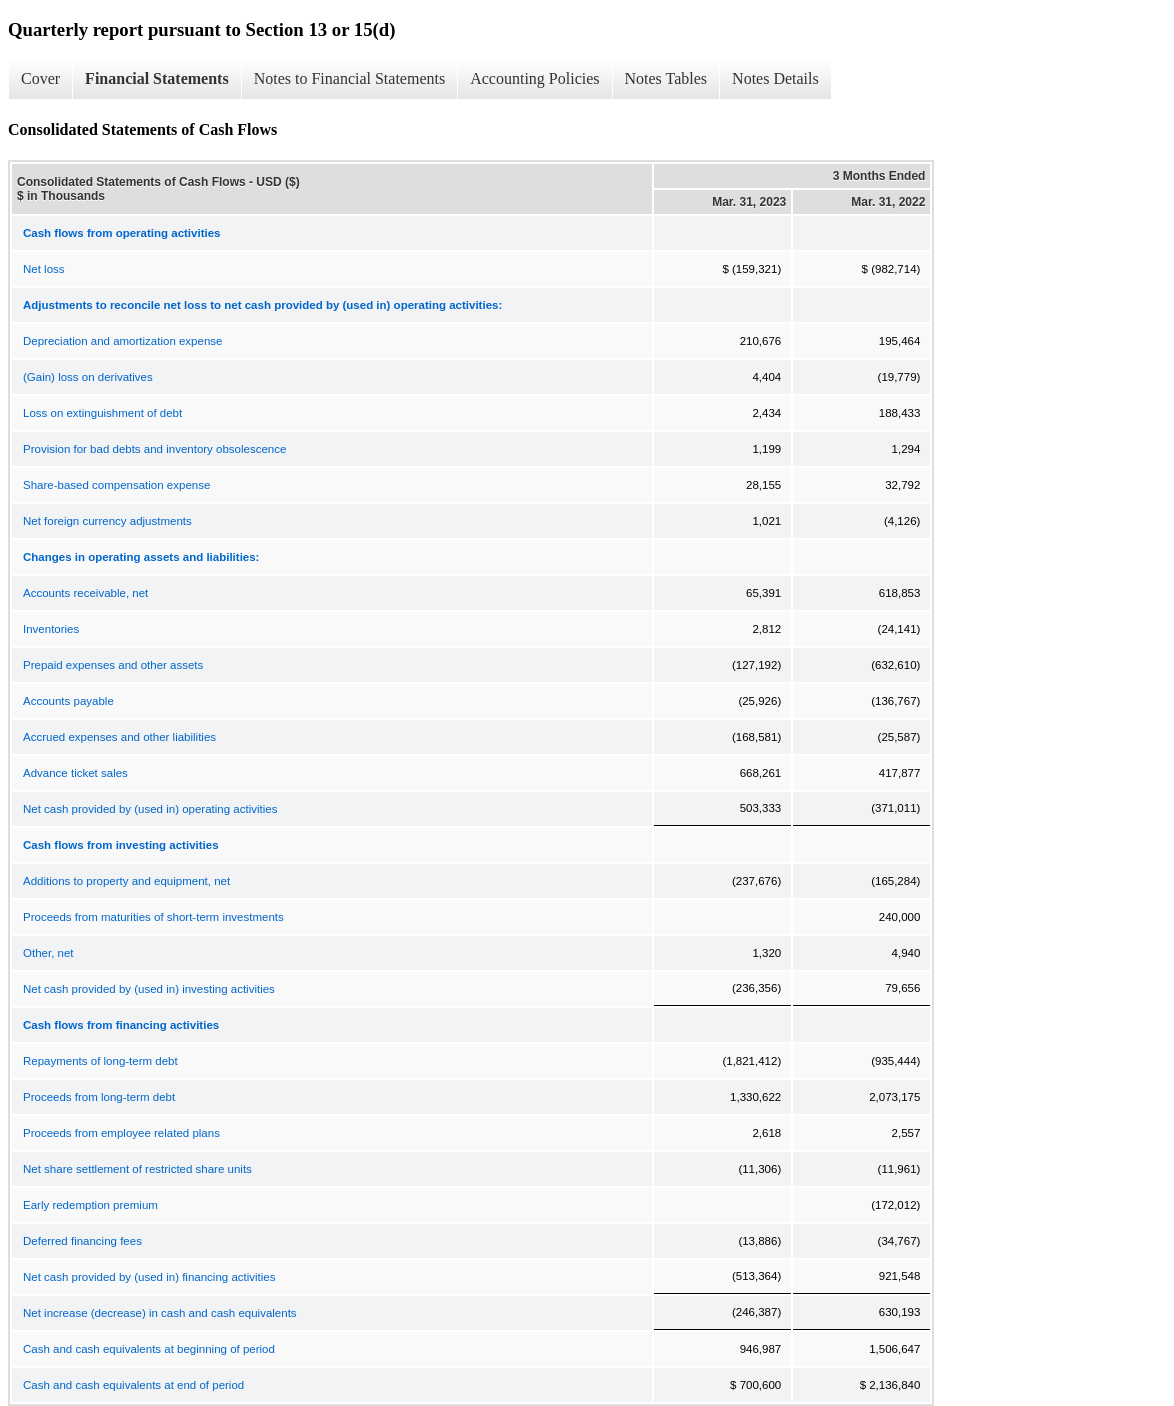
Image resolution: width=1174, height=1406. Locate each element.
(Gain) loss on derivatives (88, 377)
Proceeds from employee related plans (121, 1133)
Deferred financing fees (82, 1241)
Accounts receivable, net (85, 593)
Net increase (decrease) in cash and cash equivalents (160, 1313)
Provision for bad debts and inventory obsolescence (154, 449)
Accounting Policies (534, 78)
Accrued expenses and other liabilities (119, 737)
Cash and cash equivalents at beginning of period (149, 1349)
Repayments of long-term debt (100, 1061)
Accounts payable (68, 701)
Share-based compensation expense (116, 485)
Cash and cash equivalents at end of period (133, 1385)
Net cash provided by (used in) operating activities (150, 809)
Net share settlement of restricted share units (137, 1169)
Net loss (44, 269)
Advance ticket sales (75, 773)
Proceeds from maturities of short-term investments (153, 917)
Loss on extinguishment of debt (102, 413)
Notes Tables (666, 78)
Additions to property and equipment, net (126, 881)
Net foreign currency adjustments (107, 521)
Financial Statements (157, 78)
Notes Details (775, 78)
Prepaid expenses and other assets (113, 665)
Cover (40, 78)
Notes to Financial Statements (350, 78)
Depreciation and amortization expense (122, 341)
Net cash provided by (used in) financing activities (149, 1277)
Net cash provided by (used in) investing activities (149, 989)
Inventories (51, 629)
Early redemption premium (90, 1205)
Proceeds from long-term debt (99, 1097)
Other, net (48, 953)
